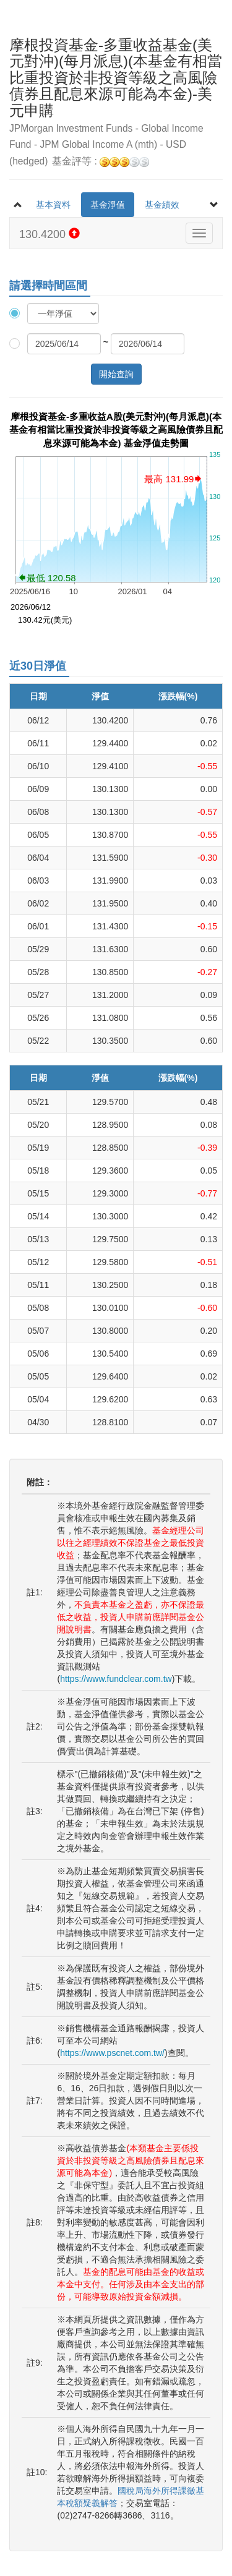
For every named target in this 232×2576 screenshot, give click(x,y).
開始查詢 (116, 374)
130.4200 (49, 234)
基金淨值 (107, 205)
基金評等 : (100, 161)
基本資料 (53, 205)
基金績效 (162, 205)
